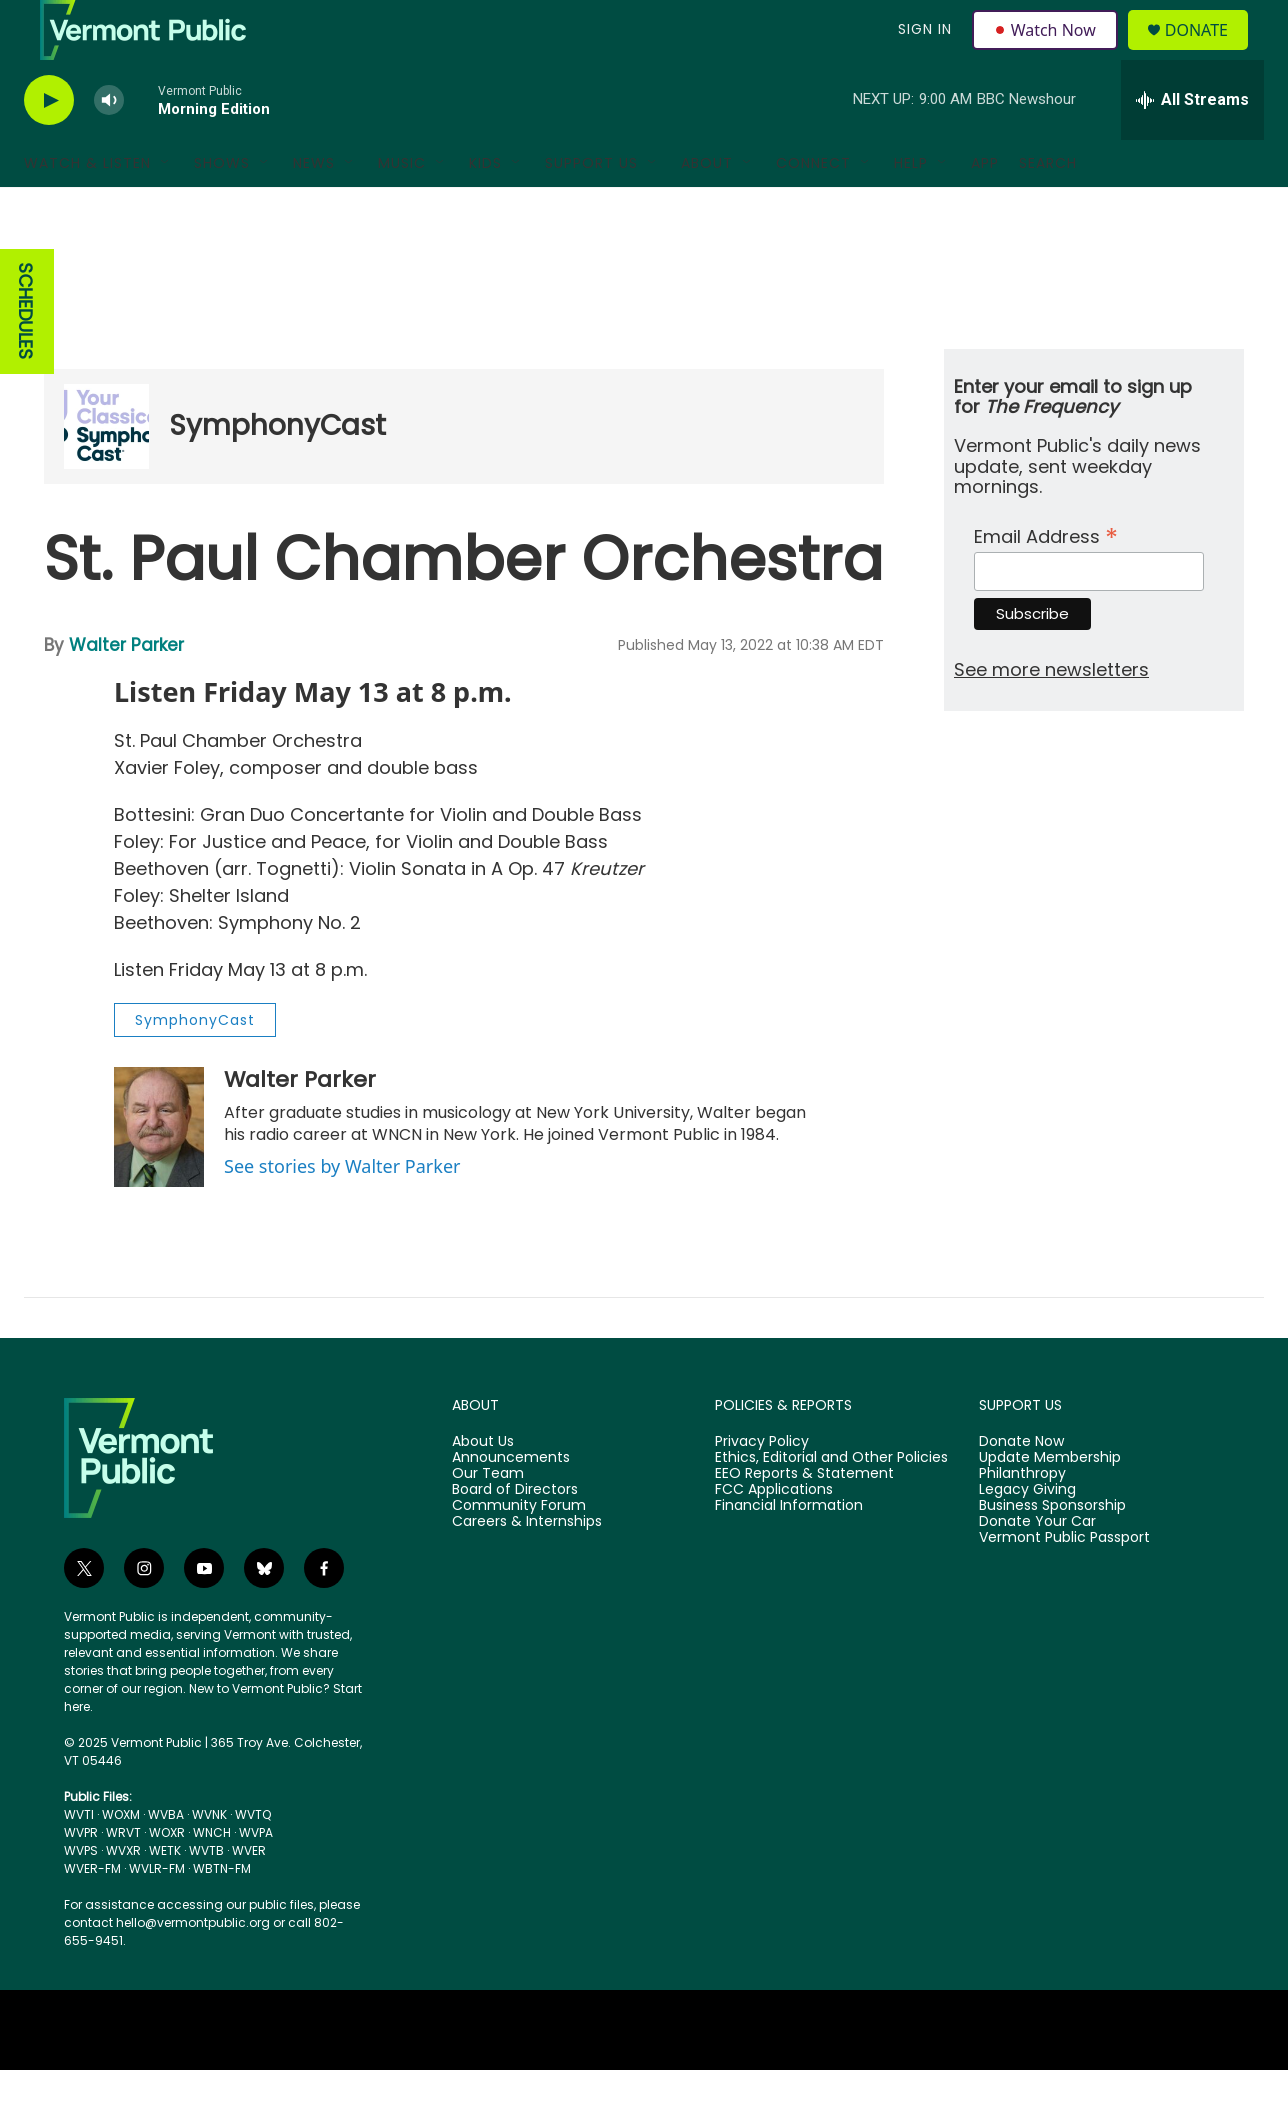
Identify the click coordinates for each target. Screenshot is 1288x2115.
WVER (249, 1895)
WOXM (121, 1859)
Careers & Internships (527, 1567)
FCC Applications (774, 1535)
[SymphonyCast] (106, 471)
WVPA (256, 1877)
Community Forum (519, 1551)
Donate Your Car (1037, 1567)
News (314, 208)
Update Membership (1050, 1503)
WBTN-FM (222, 1913)
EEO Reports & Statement (804, 1519)
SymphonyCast (277, 470)
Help (911, 208)
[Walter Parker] (159, 1172)
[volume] (109, 145)
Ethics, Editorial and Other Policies (831, 1503)
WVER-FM (92, 1913)
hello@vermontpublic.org (193, 1967)
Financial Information (789, 1551)
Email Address (1046, 579)
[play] (49, 145)
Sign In (922, 52)
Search (1048, 208)
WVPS (81, 1895)
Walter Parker (126, 690)
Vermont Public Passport (1064, 1583)
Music (402, 208)
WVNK (209, 1859)
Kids (485, 208)
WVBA (166, 1859)
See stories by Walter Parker (342, 1211)
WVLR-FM (157, 1913)
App (985, 208)
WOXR (167, 1877)
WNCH (212, 1877)
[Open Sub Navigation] (166, 208)
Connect (813, 208)
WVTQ (253, 1859)
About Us (483, 1487)
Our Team (488, 1519)
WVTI (79, 1859)
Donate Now (1021, 1487)
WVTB (206, 1895)
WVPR (81, 1877)
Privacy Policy (762, 1487)
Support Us (591, 208)
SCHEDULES (25, 356)
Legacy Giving (1027, 1535)
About (707, 208)
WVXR (123, 1895)
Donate (1208, 52)
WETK (165, 1895)
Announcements (511, 1503)
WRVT (123, 1877)
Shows (222, 208)
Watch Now (1047, 52)
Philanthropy (1022, 1519)
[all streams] (1192, 145)
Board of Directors (515, 1535)
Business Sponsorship (1052, 1551)
